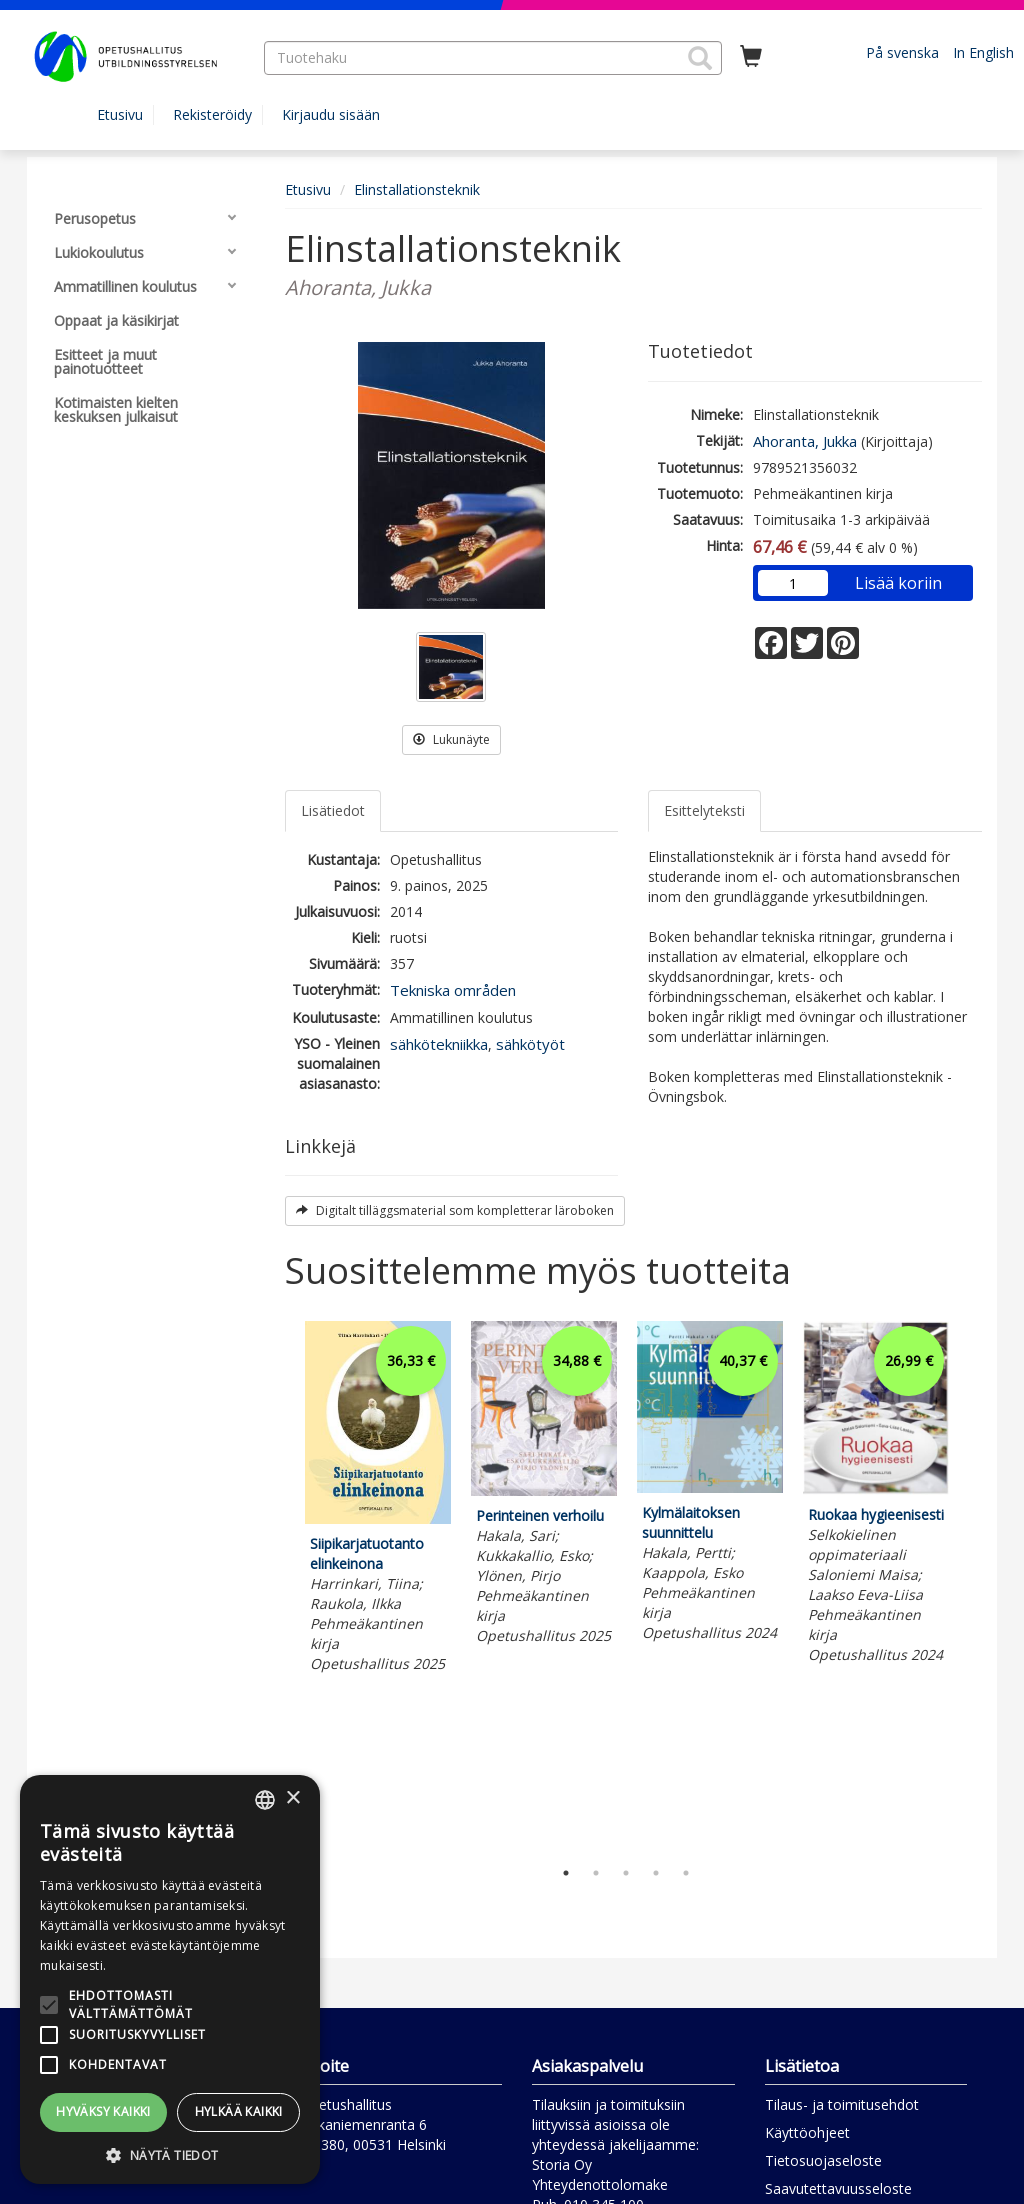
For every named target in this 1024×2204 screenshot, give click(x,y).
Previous (280, 1584)
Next (972, 1584)
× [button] (292, 1798)
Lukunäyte (451, 739)
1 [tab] (566, 1873)
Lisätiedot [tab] (333, 810)
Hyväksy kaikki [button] (103, 2111)
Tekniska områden (453, 990)
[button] (700, 58)
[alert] (170, 1979)
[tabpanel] (378, 1500)
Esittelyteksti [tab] (704, 810)
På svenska (902, 52)
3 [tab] (626, 1873)
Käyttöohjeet (807, 2132)
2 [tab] (596, 1873)
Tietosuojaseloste (823, 2160)
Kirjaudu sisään (331, 114)
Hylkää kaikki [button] (239, 2111)
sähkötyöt (530, 1044)
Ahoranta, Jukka (805, 441)
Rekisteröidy (212, 114)
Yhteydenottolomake (600, 2184)
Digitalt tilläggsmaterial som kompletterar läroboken (455, 1210)
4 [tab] (656, 1873)
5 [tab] (686, 1873)
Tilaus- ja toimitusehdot (842, 2104)
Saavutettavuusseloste (838, 2188)
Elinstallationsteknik (417, 189)
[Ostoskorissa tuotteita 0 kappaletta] (751, 57)
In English (983, 52)
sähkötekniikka (439, 1044)
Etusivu (120, 114)
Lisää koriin (898, 583)
